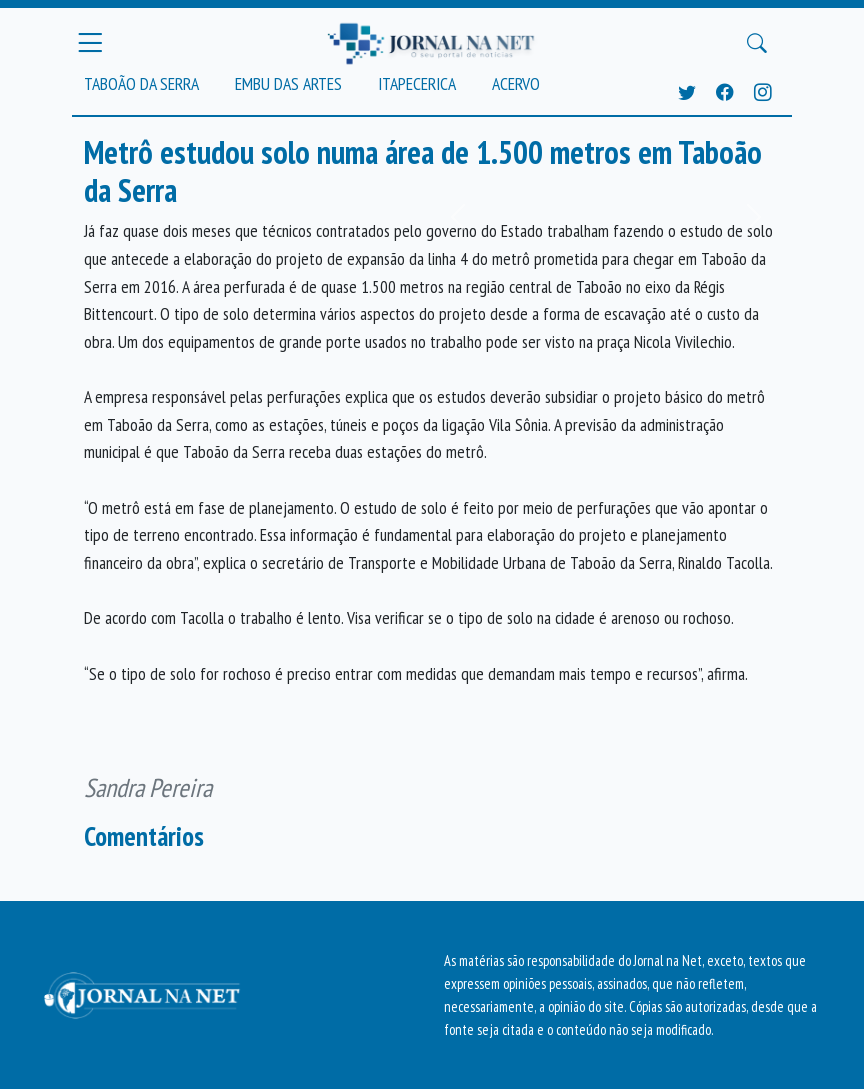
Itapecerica (417, 83)
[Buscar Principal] (757, 43)
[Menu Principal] (90, 43)
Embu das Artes (288, 83)
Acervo (516, 83)
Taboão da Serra (141, 83)
